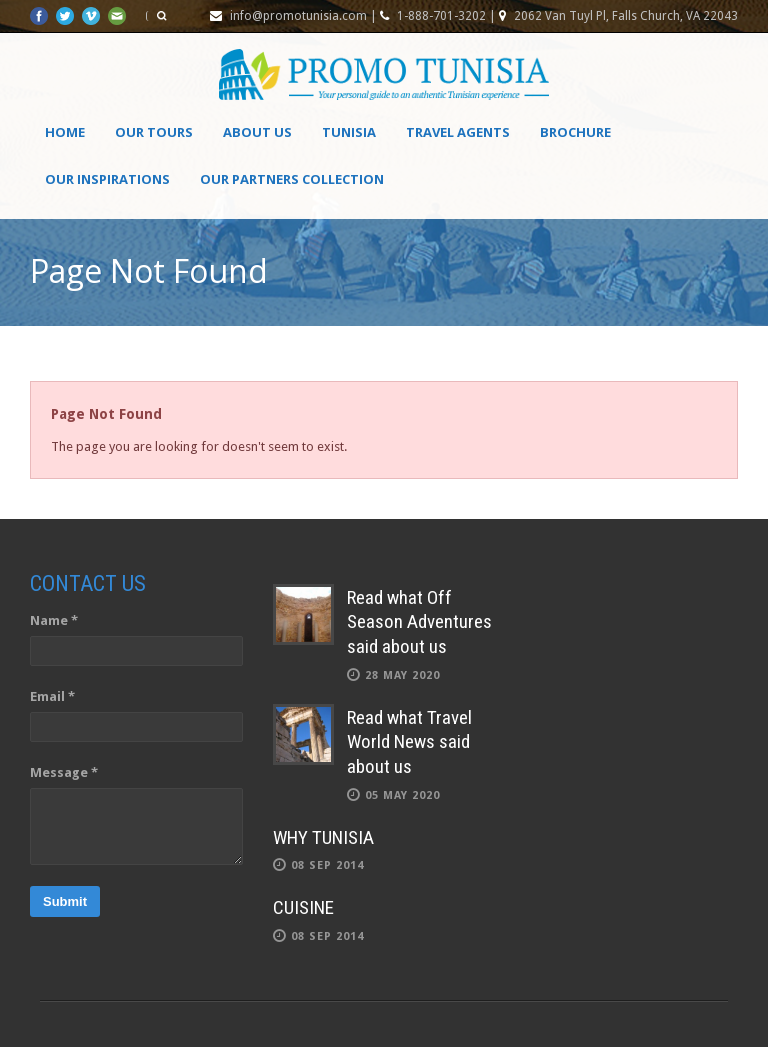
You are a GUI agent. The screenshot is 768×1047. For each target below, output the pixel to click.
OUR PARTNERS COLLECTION (292, 179)
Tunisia (349, 132)
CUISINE (303, 907)
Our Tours (154, 132)
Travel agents (458, 132)
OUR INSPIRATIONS (107, 179)
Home (65, 132)
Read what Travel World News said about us (409, 742)
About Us (257, 132)
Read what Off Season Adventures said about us (419, 622)
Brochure (575, 132)
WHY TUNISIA (323, 837)
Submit (65, 901)
